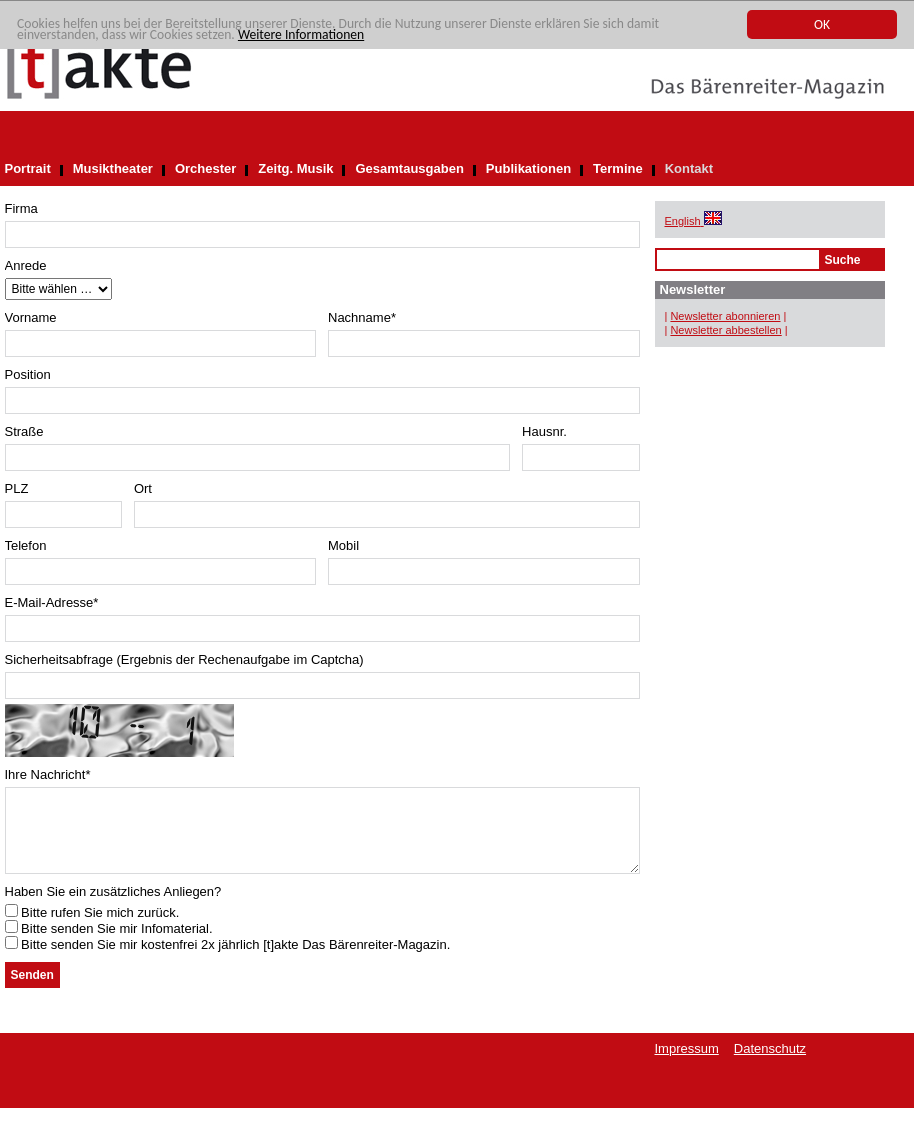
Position (28, 374)
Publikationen (528, 168)
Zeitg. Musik (295, 168)
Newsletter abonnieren (725, 316)
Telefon (26, 545)
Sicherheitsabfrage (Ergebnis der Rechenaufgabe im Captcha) (184, 659)
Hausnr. (544, 431)
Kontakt (689, 168)
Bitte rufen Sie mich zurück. (92, 927)
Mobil (343, 545)
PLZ (17, 488)
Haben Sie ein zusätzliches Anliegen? (113, 906)
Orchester (205, 168)
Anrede (26, 265)
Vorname (31, 317)
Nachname (362, 317)
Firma (21, 208)
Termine (618, 168)
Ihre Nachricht (48, 774)
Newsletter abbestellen (725, 330)
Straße (24, 431)
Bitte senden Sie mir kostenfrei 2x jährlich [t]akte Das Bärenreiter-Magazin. (228, 959)
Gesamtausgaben (409, 168)
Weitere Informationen (301, 34)
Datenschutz (770, 1063)
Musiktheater (113, 168)
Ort (143, 488)
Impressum (687, 1063)
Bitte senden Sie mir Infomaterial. (109, 943)
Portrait (28, 168)
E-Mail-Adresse (52, 602)
